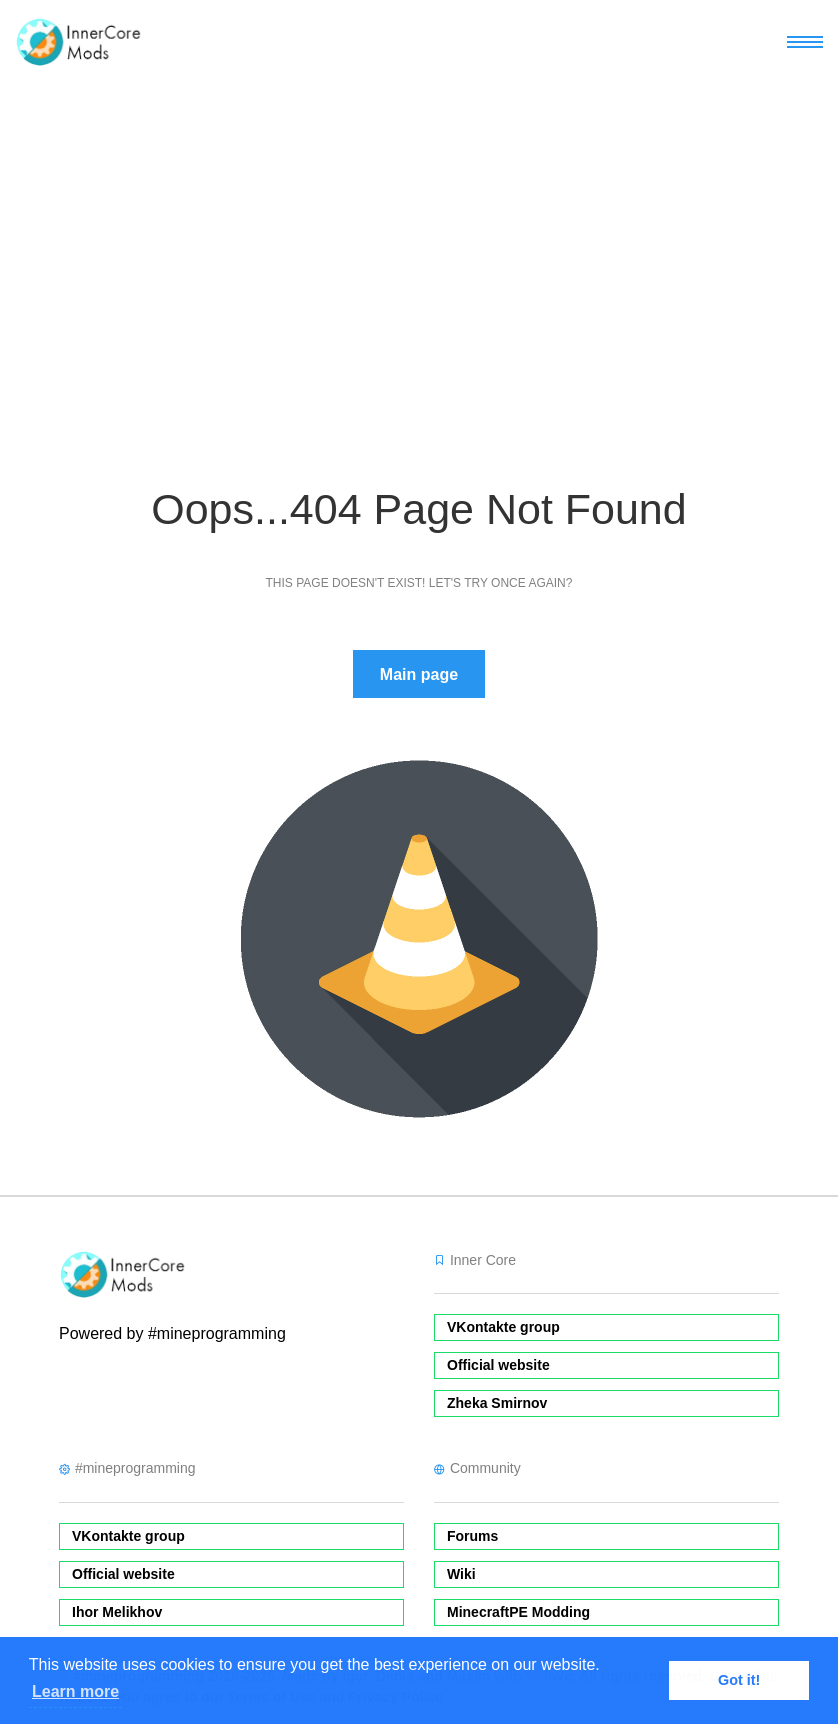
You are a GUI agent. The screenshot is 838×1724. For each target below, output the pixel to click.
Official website (498, 1365)
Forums (472, 1536)
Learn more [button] (75, 1691)
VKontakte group (503, 1327)
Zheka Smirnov (497, 1403)
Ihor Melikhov (117, 1612)
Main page (419, 674)
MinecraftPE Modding (518, 1612)
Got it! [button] (739, 1680)
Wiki (461, 1574)
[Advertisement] (419, 234)
